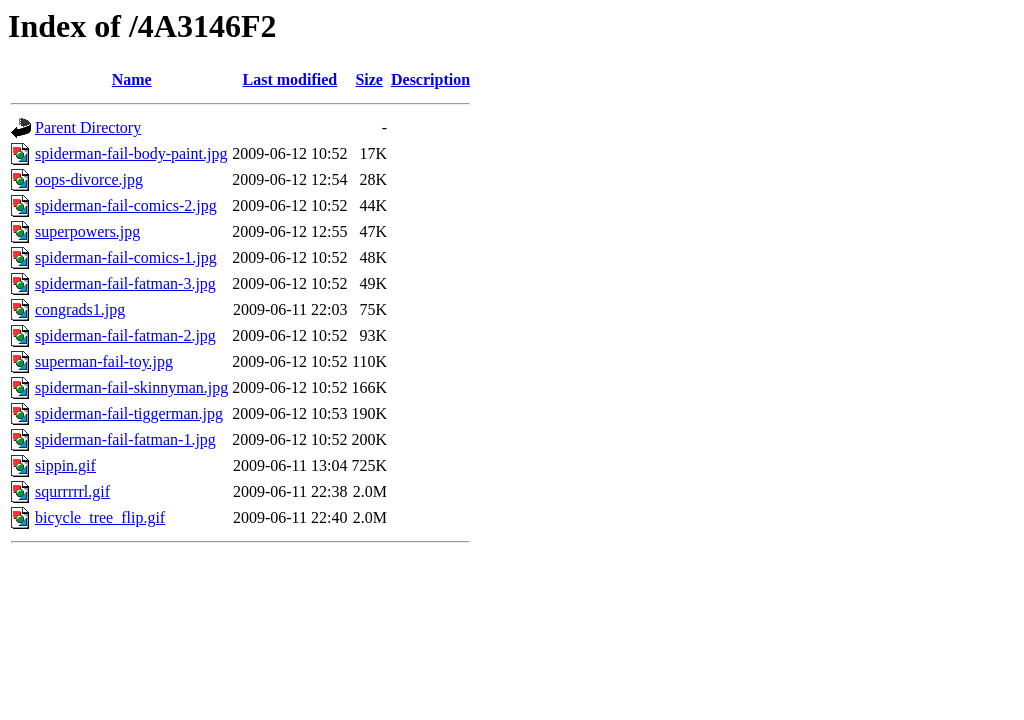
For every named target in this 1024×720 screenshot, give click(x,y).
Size (369, 79)
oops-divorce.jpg (89, 179)
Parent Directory (88, 127)
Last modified (290, 79)
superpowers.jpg (87, 231)
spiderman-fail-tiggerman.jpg (129, 413)
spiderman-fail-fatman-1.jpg (125, 439)
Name (132, 79)
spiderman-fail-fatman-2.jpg (125, 335)
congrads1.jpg (80, 309)
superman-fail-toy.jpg (104, 361)
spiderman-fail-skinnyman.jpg (131, 387)
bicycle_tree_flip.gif (100, 517)
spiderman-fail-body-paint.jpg (131, 153)
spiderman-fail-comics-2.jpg (126, 205)
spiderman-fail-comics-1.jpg (126, 257)
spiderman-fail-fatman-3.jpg (125, 283)
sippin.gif (65, 465)
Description (430, 79)
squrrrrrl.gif (72, 491)
